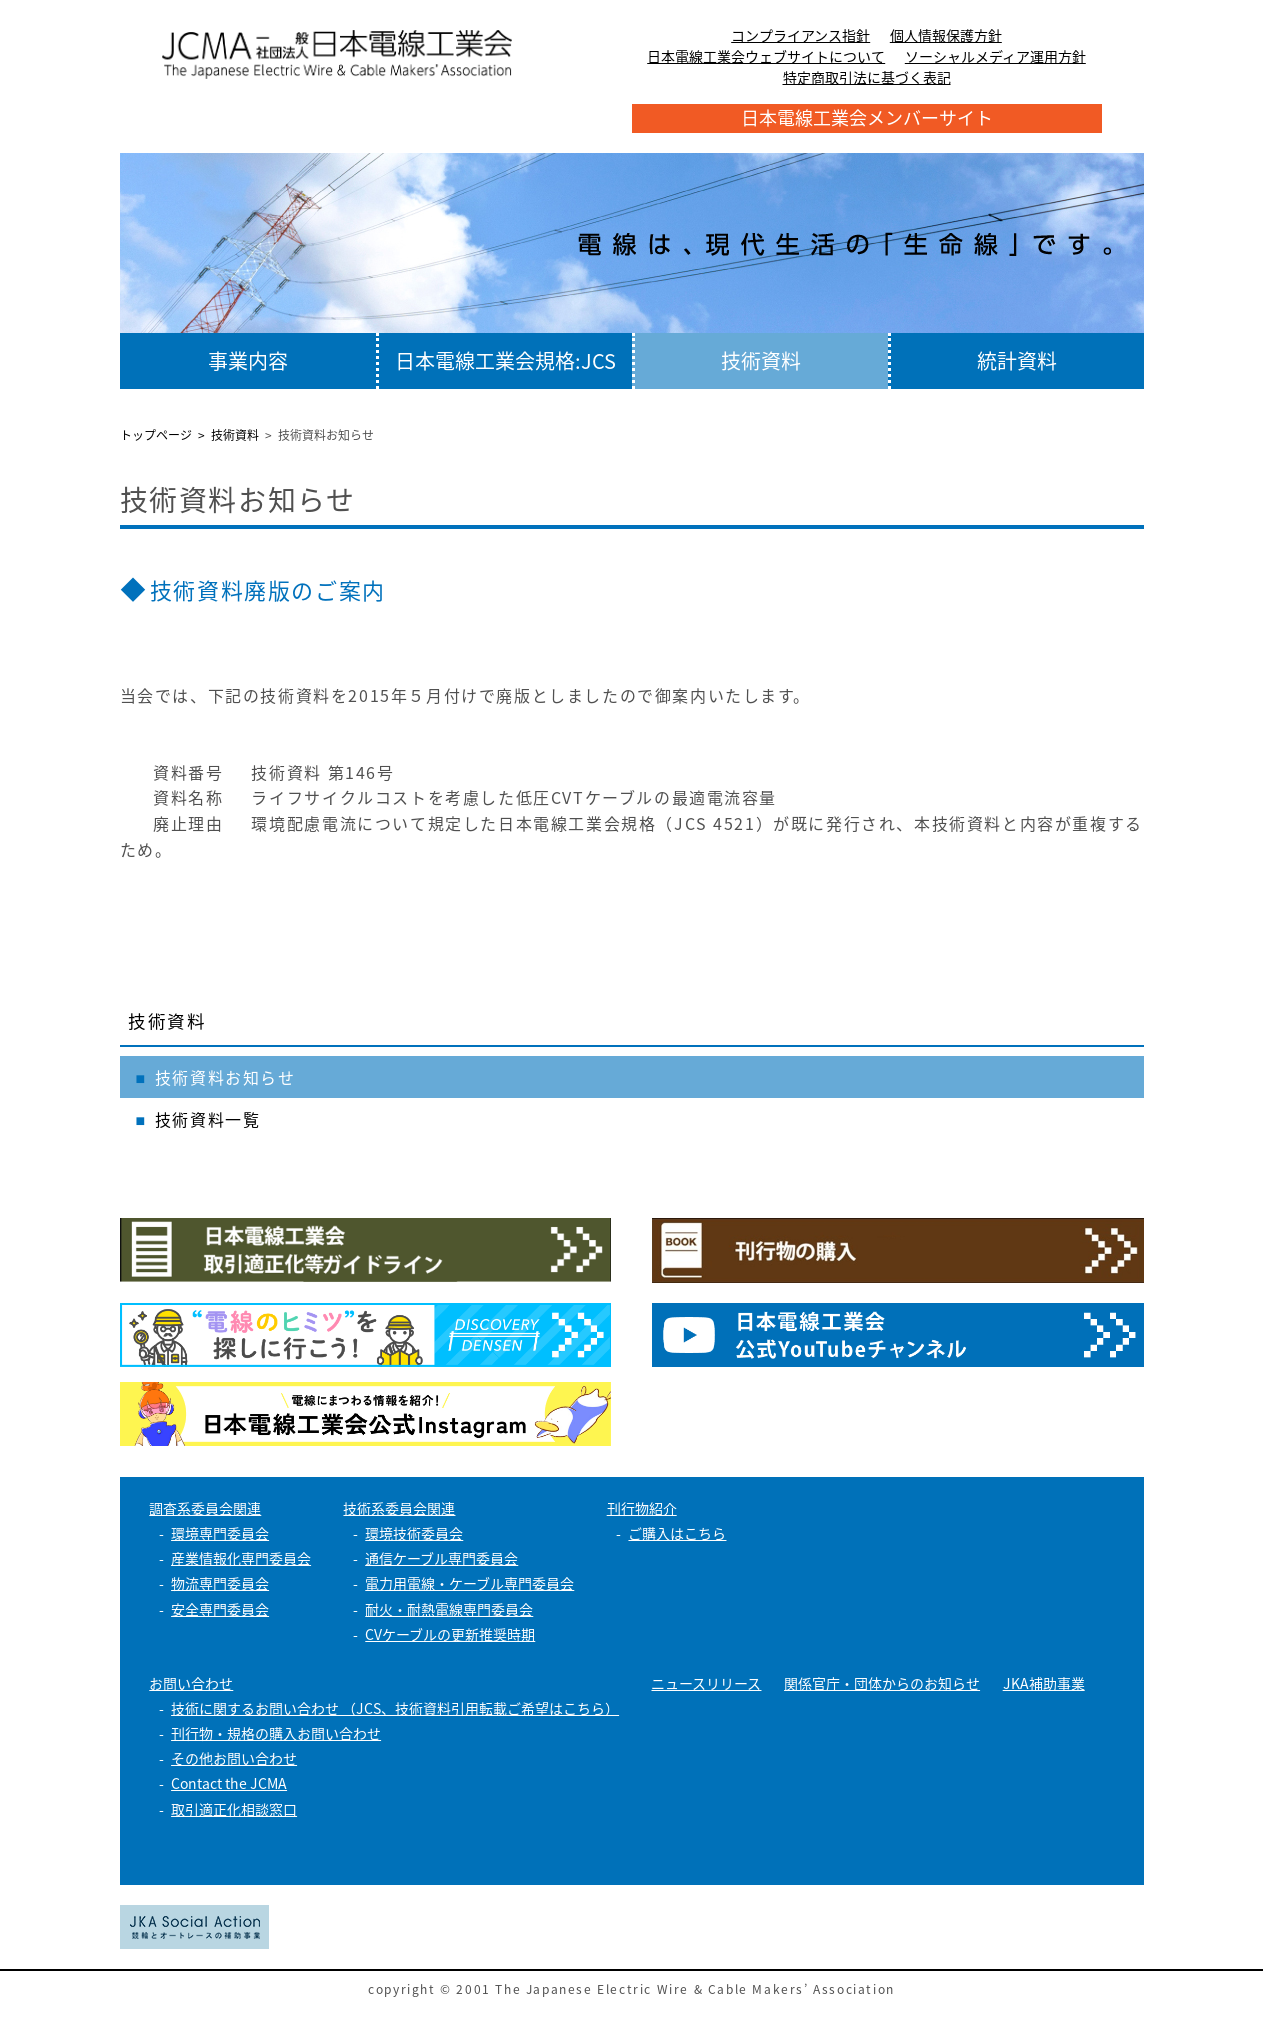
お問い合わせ (191, 1683)
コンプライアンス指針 (800, 35)
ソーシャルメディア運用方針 (995, 56)
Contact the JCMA (229, 1783)
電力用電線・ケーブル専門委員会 (469, 1583)
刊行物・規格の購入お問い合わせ (276, 1733)
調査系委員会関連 (205, 1508)
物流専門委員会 (220, 1583)
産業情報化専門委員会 (241, 1558)
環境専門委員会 (220, 1533)
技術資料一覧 (208, 1119)
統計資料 (1017, 360)
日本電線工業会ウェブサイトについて (766, 56)
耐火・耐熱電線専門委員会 (449, 1609)
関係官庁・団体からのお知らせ (882, 1683)
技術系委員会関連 (399, 1508)
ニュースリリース (706, 1683)
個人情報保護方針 (946, 35)
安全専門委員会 (220, 1609)
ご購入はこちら (677, 1533)
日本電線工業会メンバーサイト (867, 117)
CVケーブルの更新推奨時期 (450, 1634)
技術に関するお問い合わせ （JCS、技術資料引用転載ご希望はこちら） (395, 1708)
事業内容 (248, 360)
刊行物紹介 (642, 1508)
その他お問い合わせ (234, 1758)
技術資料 (761, 360)
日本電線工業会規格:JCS (505, 360)
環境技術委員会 (414, 1533)
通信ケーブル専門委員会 (441, 1558)
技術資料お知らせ (225, 1077)
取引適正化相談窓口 (234, 1809)
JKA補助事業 (1044, 1683)
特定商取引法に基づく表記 (867, 77)
